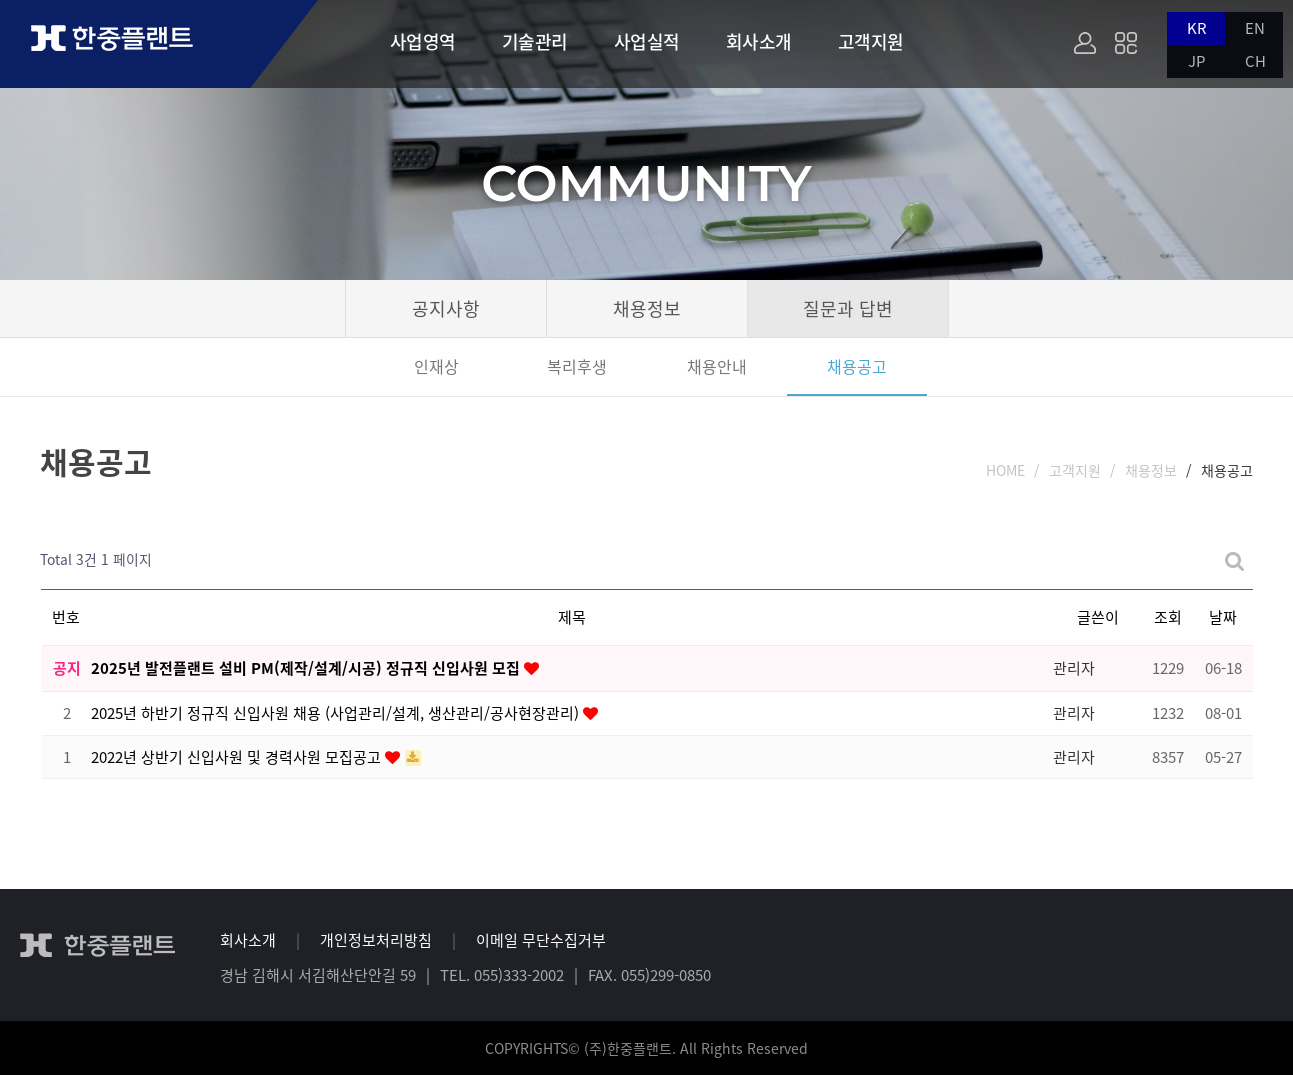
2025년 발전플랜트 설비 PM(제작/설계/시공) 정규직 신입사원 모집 (307, 668)
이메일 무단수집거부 (541, 940)
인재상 (436, 366)
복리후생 (577, 366)
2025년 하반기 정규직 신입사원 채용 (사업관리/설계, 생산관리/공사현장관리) (337, 713)
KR (1197, 28)
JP (1196, 61)
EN (1255, 28)
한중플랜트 (130, 43)
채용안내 (717, 366)
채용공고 (857, 366)
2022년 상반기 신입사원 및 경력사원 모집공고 (238, 757)
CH (1255, 61)
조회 (1168, 617)
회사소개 (248, 940)
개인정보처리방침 (376, 940)
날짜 (1223, 617)
